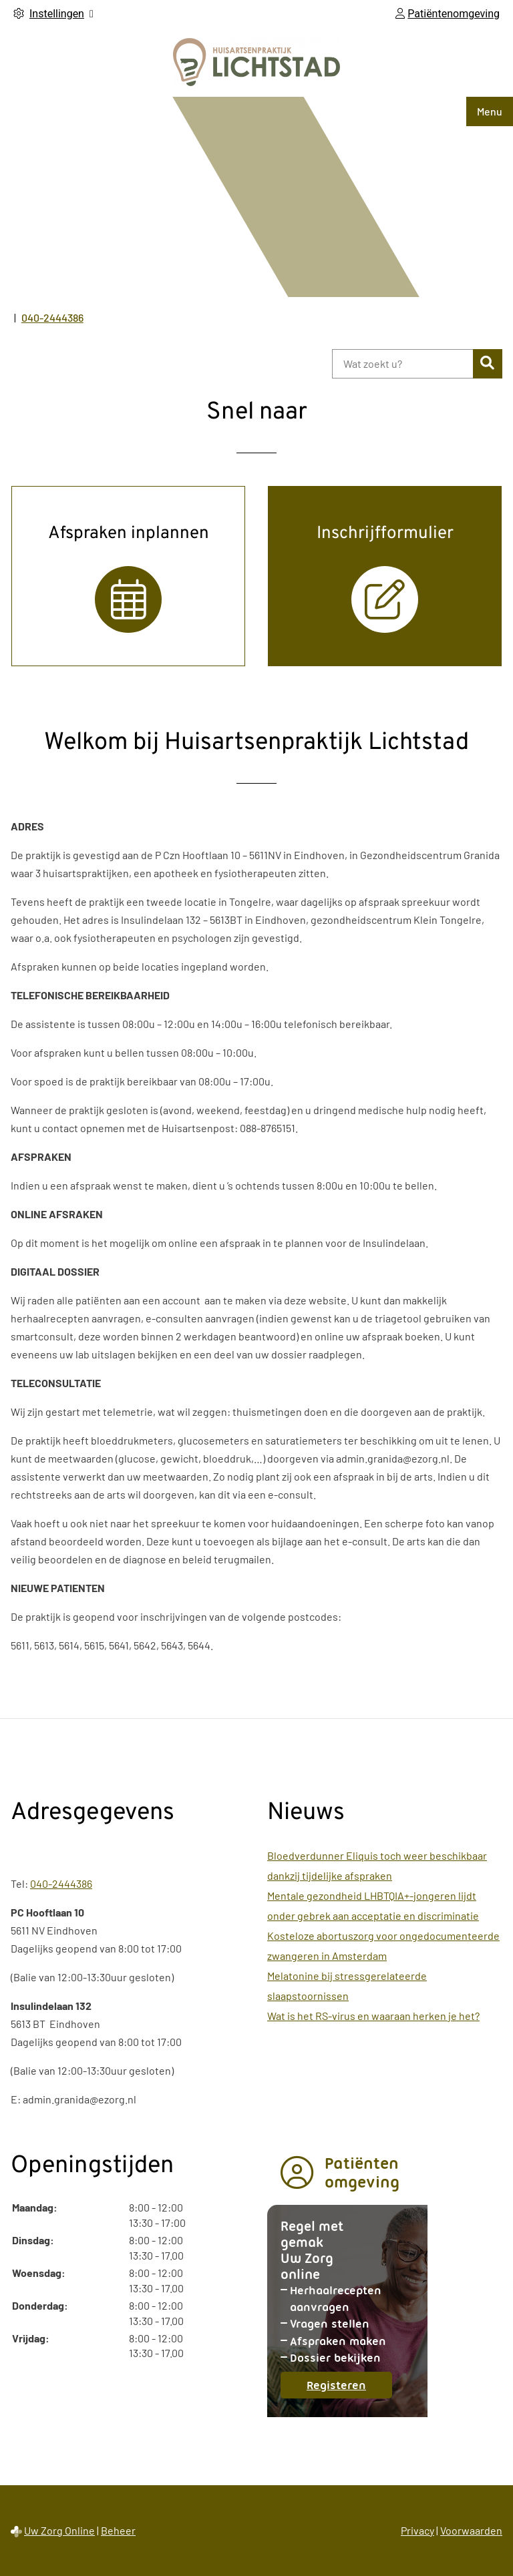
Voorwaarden (471, 2530)
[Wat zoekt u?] (402, 363)
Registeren (349, 2388)
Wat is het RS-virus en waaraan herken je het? (373, 2015)
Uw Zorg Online (59, 2530)
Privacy (417, 2530)
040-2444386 (61, 1883)
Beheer (118, 2530)
